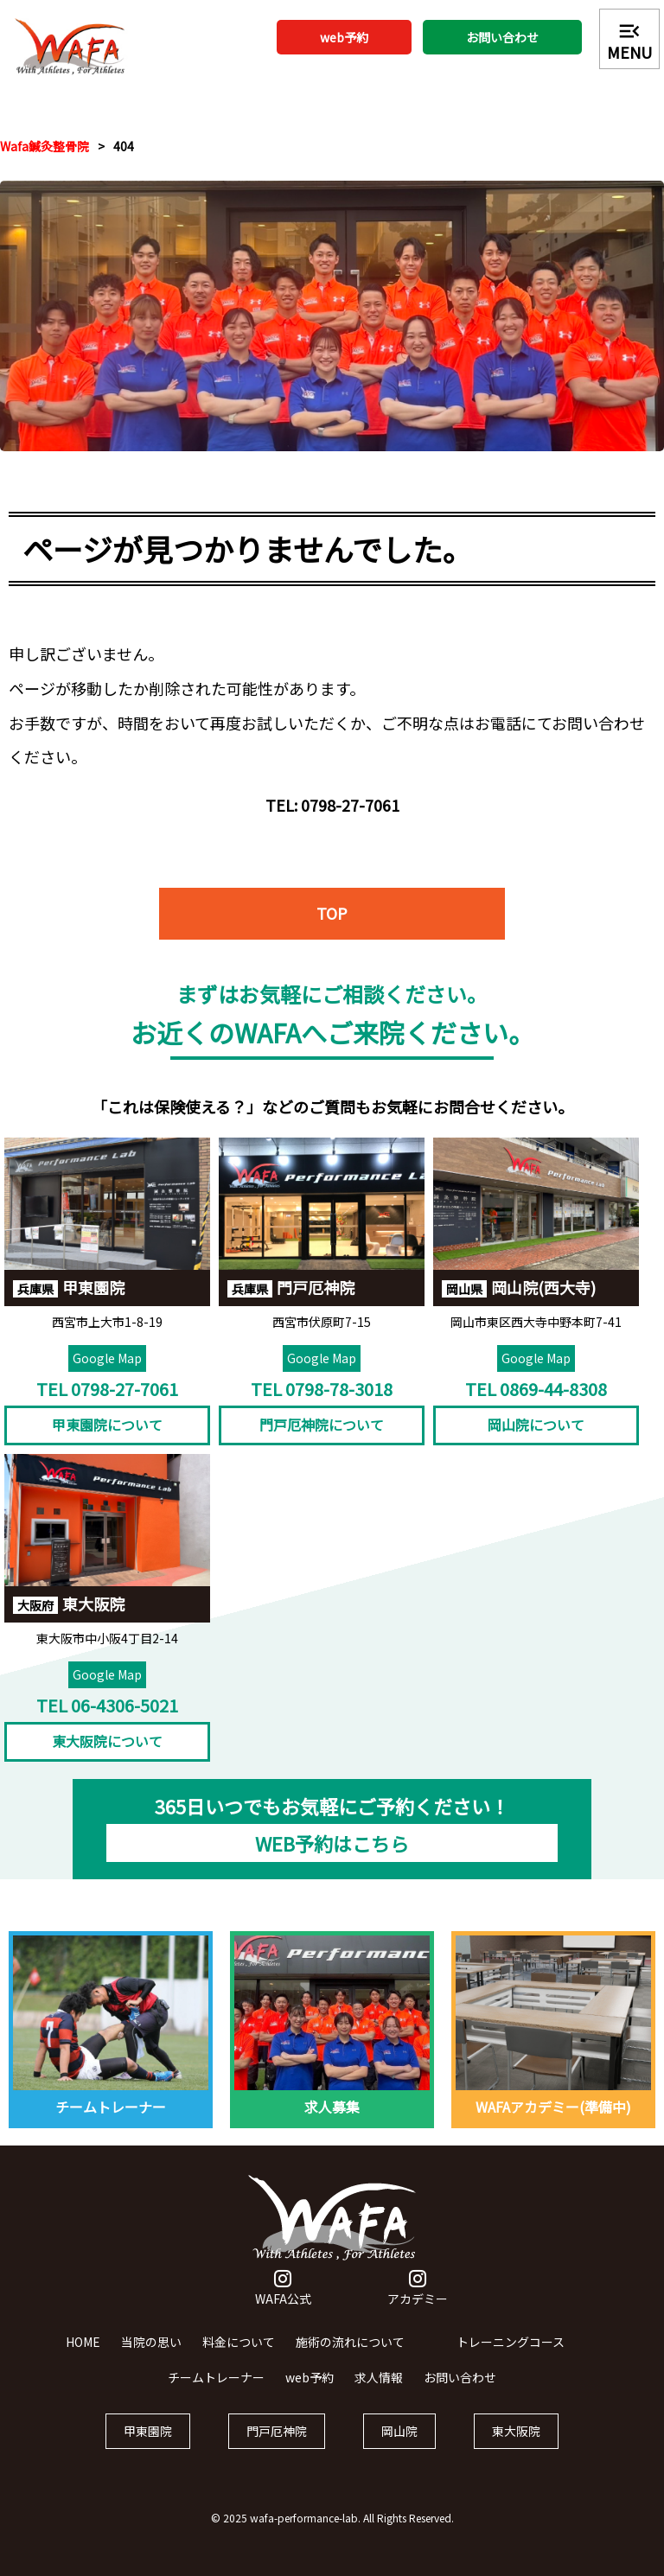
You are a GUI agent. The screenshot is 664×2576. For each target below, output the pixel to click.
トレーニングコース (510, 2356)
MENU (629, 40)
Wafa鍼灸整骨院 (44, 146)
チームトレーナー (216, 2392)
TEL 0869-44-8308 (536, 1404)
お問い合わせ (502, 37)
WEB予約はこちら (332, 1858)
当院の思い (151, 2356)
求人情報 (378, 2392)
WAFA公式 (283, 2304)
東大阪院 (516, 2446)
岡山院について (536, 1440)
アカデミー (417, 2304)
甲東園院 (148, 2446)
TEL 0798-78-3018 (322, 1404)
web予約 (344, 37)
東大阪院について (107, 1756)
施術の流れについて (350, 2356)
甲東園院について (107, 1440)
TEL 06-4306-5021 (107, 1719)
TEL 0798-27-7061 (107, 1404)
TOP (332, 928)
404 (123, 146)
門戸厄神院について (321, 1440)
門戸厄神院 (276, 2446)
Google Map (107, 1373)
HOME (83, 2356)
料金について (238, 2356)
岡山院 (399, 2446)
